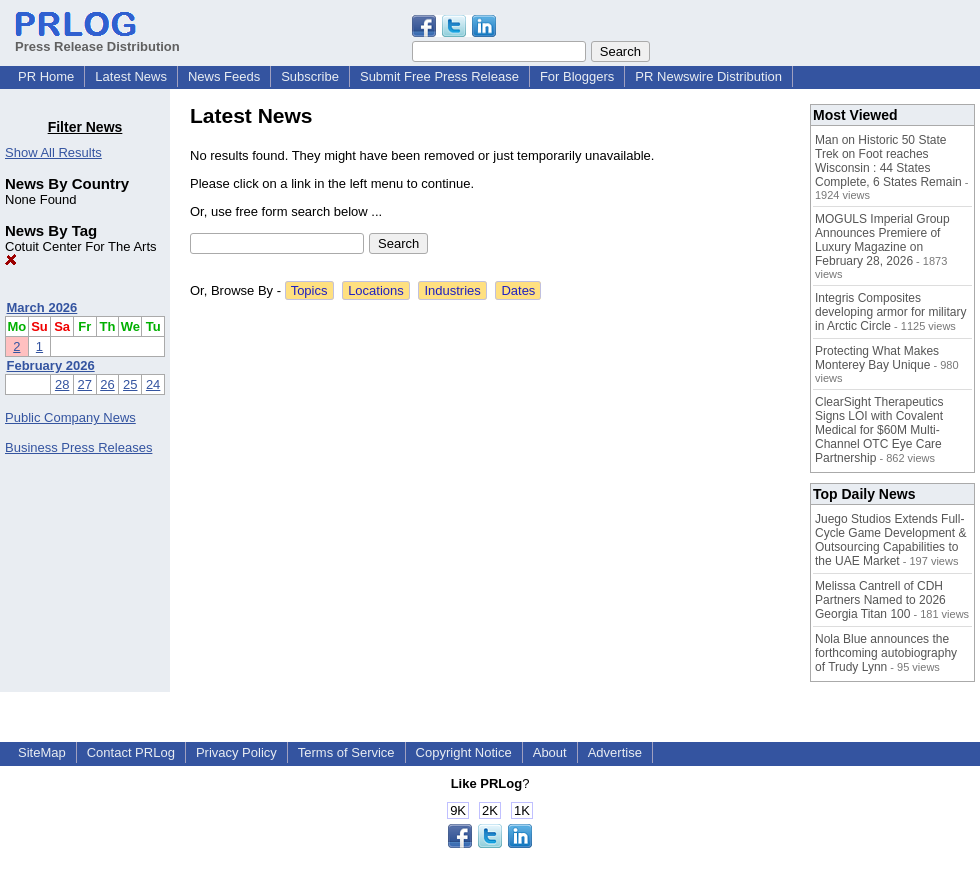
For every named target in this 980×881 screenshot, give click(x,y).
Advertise (615, 752)
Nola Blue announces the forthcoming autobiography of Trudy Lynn (886, 653)
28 (62, 384)
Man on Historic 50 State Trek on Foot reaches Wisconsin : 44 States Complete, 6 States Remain (888, 161)
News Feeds (224, 76)
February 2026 (51, 365)
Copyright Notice (464, 752)
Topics (309, 290)
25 (130, 384)
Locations (376, 290)
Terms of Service (346, 752)
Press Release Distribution (97, 39)
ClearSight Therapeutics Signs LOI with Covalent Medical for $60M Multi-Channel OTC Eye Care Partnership (879, 430)
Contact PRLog (131, 752)
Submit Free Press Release (439, 76)
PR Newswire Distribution (708, 76)
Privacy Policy (236, 752)
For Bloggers (577, 76)
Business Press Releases (78, 447)
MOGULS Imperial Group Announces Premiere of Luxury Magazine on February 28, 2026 (882, 240)
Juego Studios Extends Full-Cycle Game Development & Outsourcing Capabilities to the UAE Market (890, 540)
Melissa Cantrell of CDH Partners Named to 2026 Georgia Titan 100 (880, 600)
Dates (518, 290)
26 (107, 384)
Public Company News (70, 417)
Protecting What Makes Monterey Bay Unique (877, 358)
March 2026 (42, 307)
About (550, 752)
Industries (452, 290)
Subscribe (310, 76)
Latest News (131, 76)
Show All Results (53, 152)
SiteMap (42, 752)
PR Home (46, 76)
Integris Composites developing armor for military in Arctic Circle (890, 312)
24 (153, 384)
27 (85, 384)
